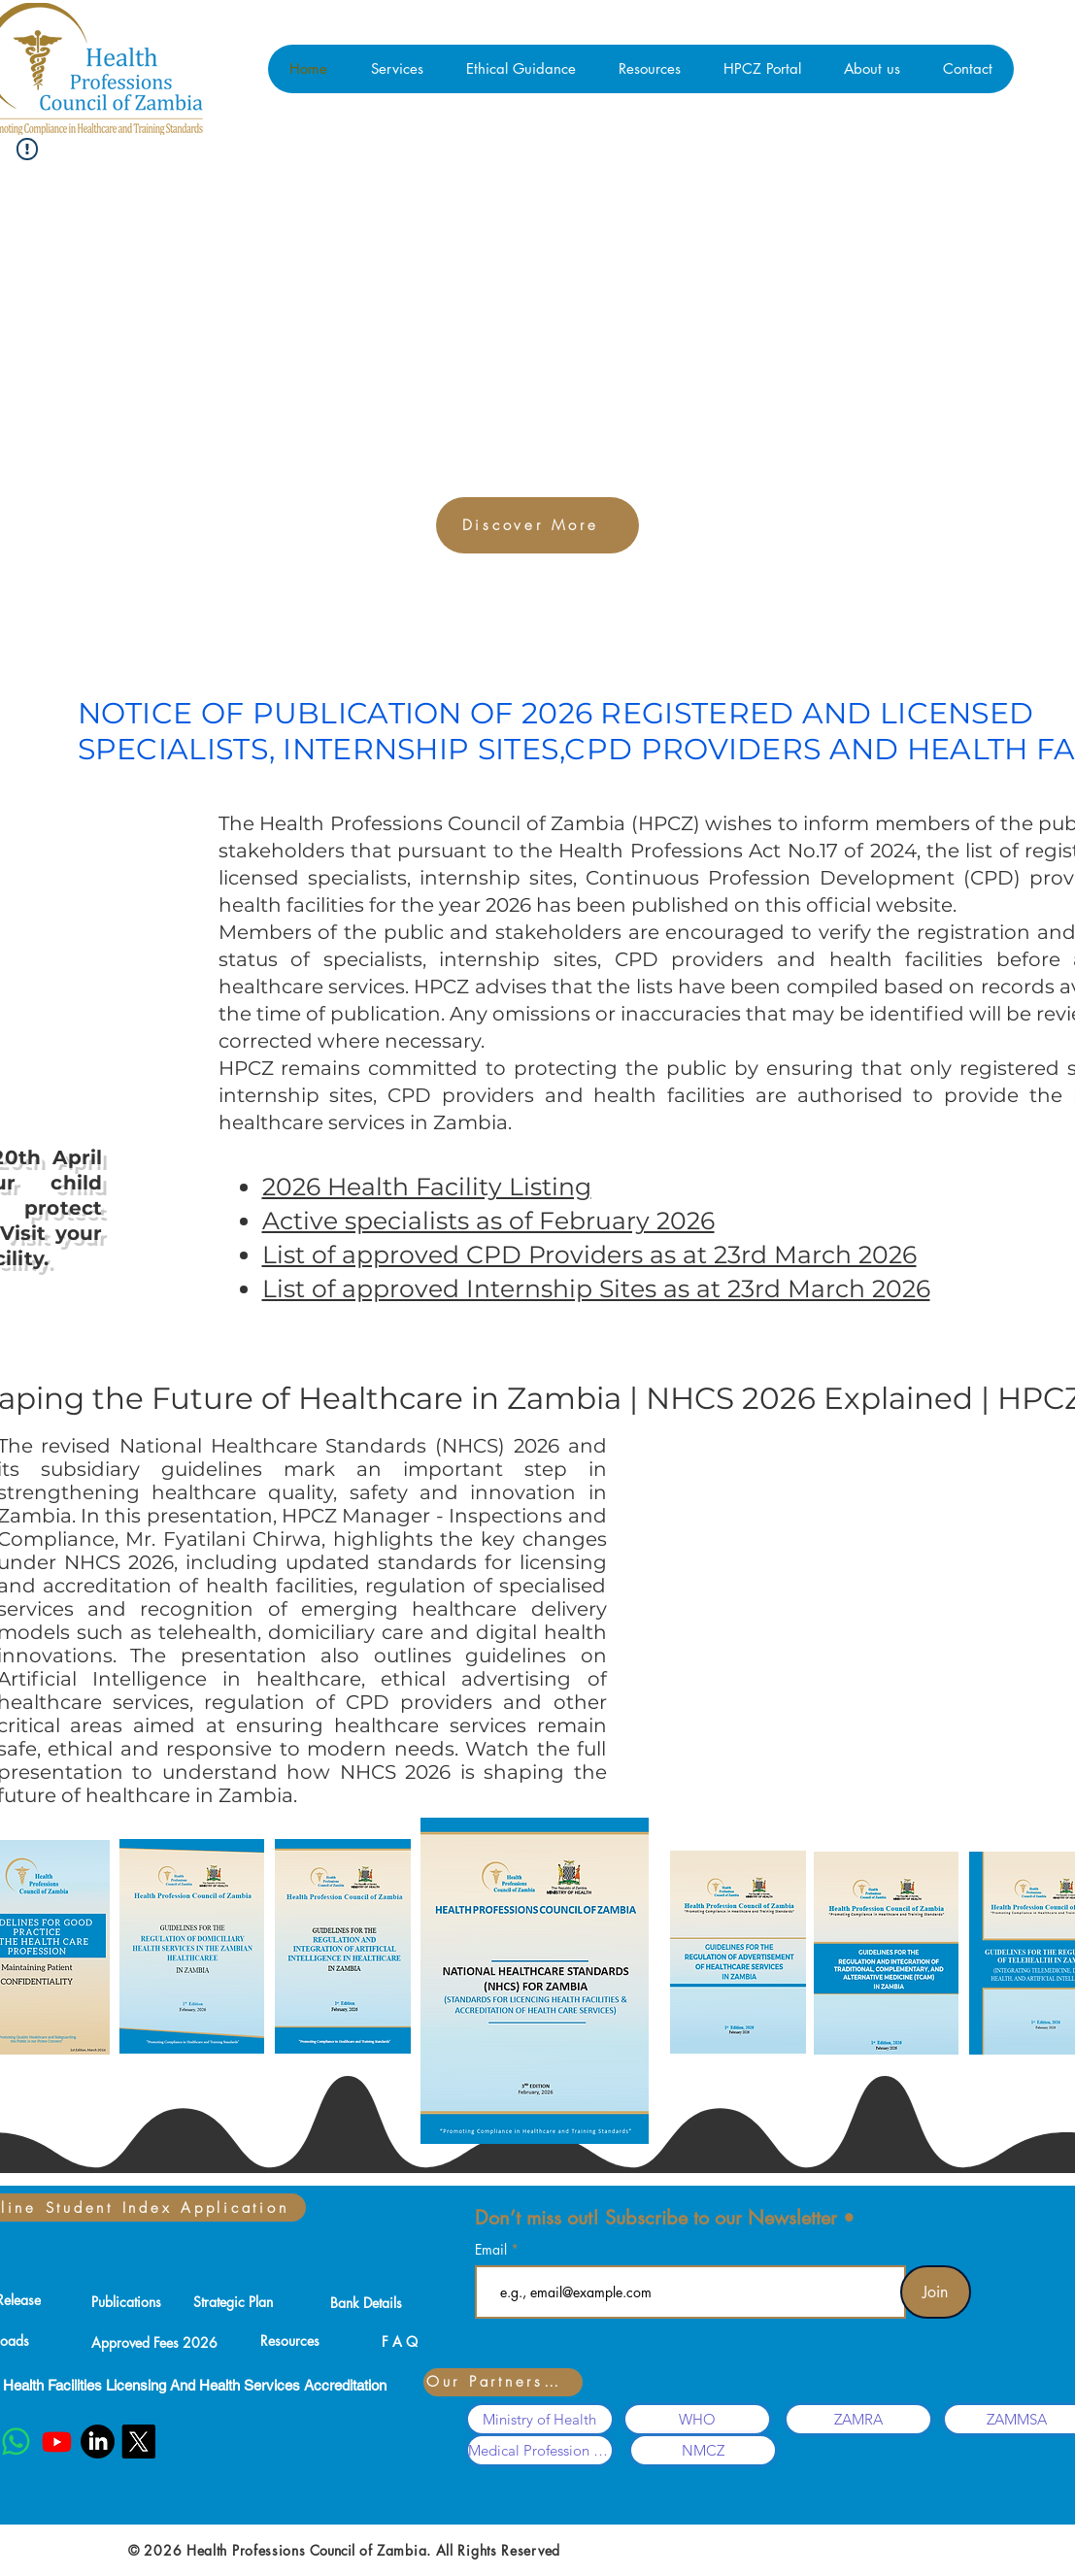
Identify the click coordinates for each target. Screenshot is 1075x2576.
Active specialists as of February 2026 (488, 1220)
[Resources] (290, 2340)
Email (493, 2250)
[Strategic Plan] (233, 2301)
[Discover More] (537, 525)
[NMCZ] (703, 2450)
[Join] (935, 2292)
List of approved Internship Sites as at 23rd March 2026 (596, 1288)
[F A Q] (400, 2341)
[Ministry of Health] (540, 2419)
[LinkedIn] (98, 2442)
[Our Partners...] (503, 2382)
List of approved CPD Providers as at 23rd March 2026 (589, 1254)
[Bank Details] (366, 2302)
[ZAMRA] (858, 2419)
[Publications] (126, 2301)
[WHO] (697, 2419)
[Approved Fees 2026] (154, 2342)
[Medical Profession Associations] (540, 2450)
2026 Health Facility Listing (426, 1186)
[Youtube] (57, 2442)
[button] (397, 69)
